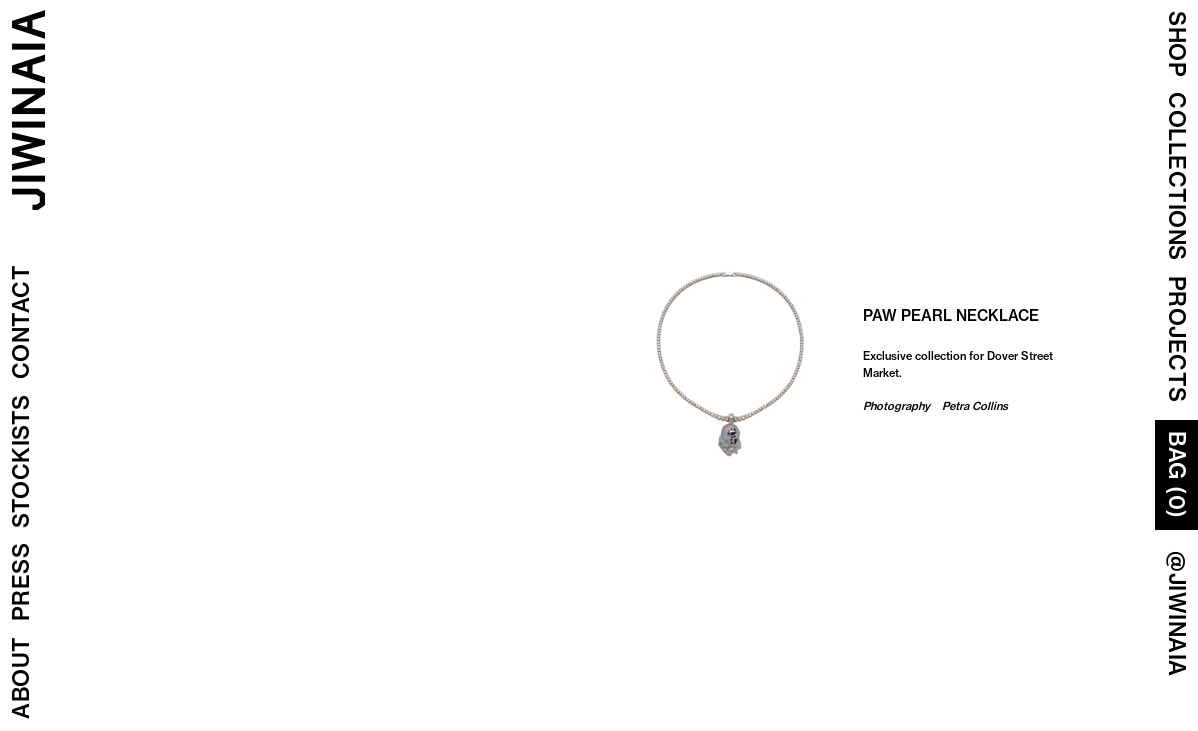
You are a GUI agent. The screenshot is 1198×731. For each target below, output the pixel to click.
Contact (21, 322)
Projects (1177, 339)
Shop (1177, 44)
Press (21, 582)
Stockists (21, 462)
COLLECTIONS (1177, 176)
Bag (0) (1177, 475)
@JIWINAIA (1177, 614)
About (21, 678)
